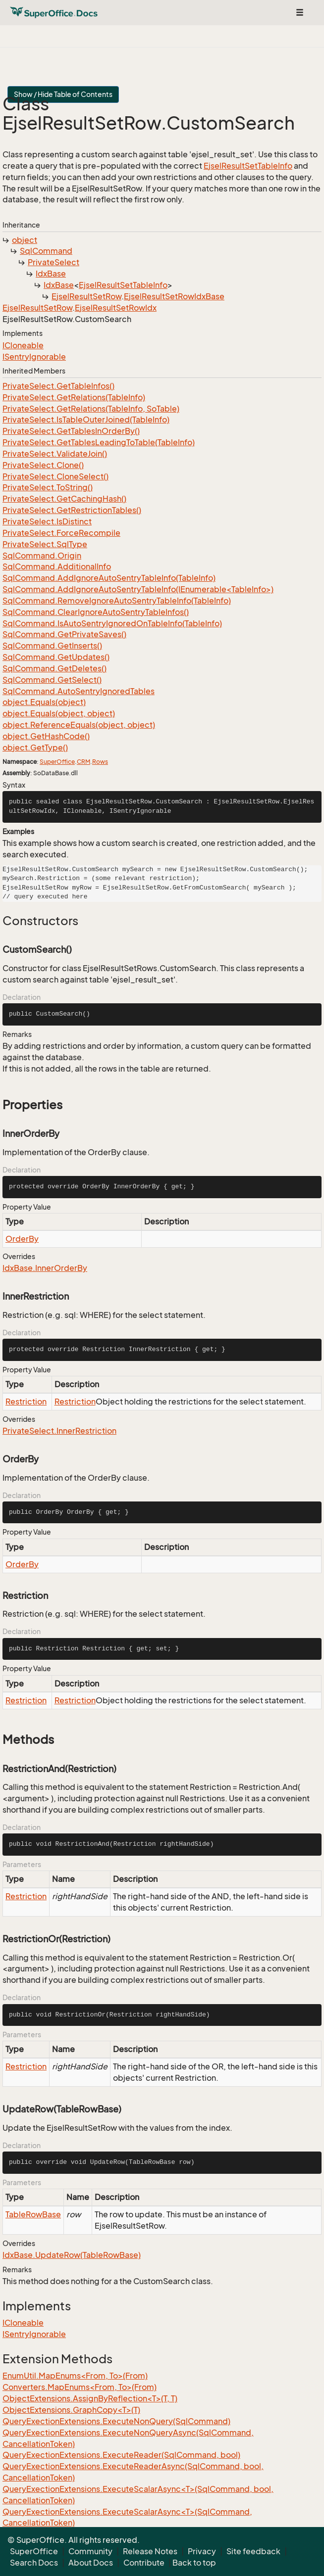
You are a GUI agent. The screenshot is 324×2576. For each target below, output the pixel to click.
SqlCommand (46, 251)
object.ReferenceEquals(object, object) (78, 725)
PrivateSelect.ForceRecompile (61, 533)
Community (90, 2551)
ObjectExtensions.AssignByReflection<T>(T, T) (89, 2398)
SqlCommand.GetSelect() (52, 680)
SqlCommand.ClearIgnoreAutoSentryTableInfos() (95, 612)
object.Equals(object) (44, 702)
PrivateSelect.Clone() (43, 465)
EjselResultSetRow (86, 296)
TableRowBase (33, 2214)
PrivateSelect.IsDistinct (47, 521)
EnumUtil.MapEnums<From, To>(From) (75, 2376)
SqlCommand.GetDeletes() (54, 668)
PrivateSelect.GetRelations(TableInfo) (73, 397)
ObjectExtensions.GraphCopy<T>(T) (71, 2410)
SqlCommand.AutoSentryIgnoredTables (78, 691)
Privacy (202, 2551)
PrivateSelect (53, 262)
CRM (83, 761)
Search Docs (34, 2563)
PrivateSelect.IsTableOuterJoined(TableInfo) (85, 419)
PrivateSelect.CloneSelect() (55, 476)
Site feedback (253, 2551)
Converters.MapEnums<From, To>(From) (79, 2387)
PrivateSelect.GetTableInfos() (58, 386)
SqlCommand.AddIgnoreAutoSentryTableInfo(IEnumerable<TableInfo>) (137, 589)
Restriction (26, 1401)
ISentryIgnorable (34, 357)
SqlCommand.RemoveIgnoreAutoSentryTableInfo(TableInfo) (116, 601)
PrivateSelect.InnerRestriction (59, 1431)
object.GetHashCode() (46, 736)
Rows (100, 761)
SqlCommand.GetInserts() (52, 646)
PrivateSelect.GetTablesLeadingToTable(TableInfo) (98, 442)
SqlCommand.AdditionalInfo (56, 566)
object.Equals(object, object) (58, 713)
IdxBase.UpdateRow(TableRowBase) (71, 2255)
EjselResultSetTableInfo (248, 166)
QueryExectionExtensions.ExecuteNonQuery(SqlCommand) (116, 2421)
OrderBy (22, 1239)
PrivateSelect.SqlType (44, 544)
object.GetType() (35, 747)
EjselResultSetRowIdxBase (174, 296)
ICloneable (23, 345)
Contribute (143, 2563)
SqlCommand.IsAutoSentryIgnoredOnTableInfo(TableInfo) (112, 623)
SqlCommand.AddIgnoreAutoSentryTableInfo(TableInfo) (109, 578)
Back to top (194, 2563)
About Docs (90, 2563)
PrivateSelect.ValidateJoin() (54, 454)
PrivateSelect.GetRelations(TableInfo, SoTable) (90, 409)
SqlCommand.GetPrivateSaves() (64, 634)
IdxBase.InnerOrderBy (44, 1268)
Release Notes (150, 2551)
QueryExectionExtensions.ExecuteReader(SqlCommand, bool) (121, 2455)
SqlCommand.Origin (41, 556)
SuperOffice (57, 761)
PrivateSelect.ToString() (47, 487)
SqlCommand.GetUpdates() (55, 657)
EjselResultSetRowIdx (116, 308)
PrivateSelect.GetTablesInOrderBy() (71, 431)
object (24, 240)
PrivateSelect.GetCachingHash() (64, 499)
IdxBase (51, 274)
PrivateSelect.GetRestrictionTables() (71, 510)
